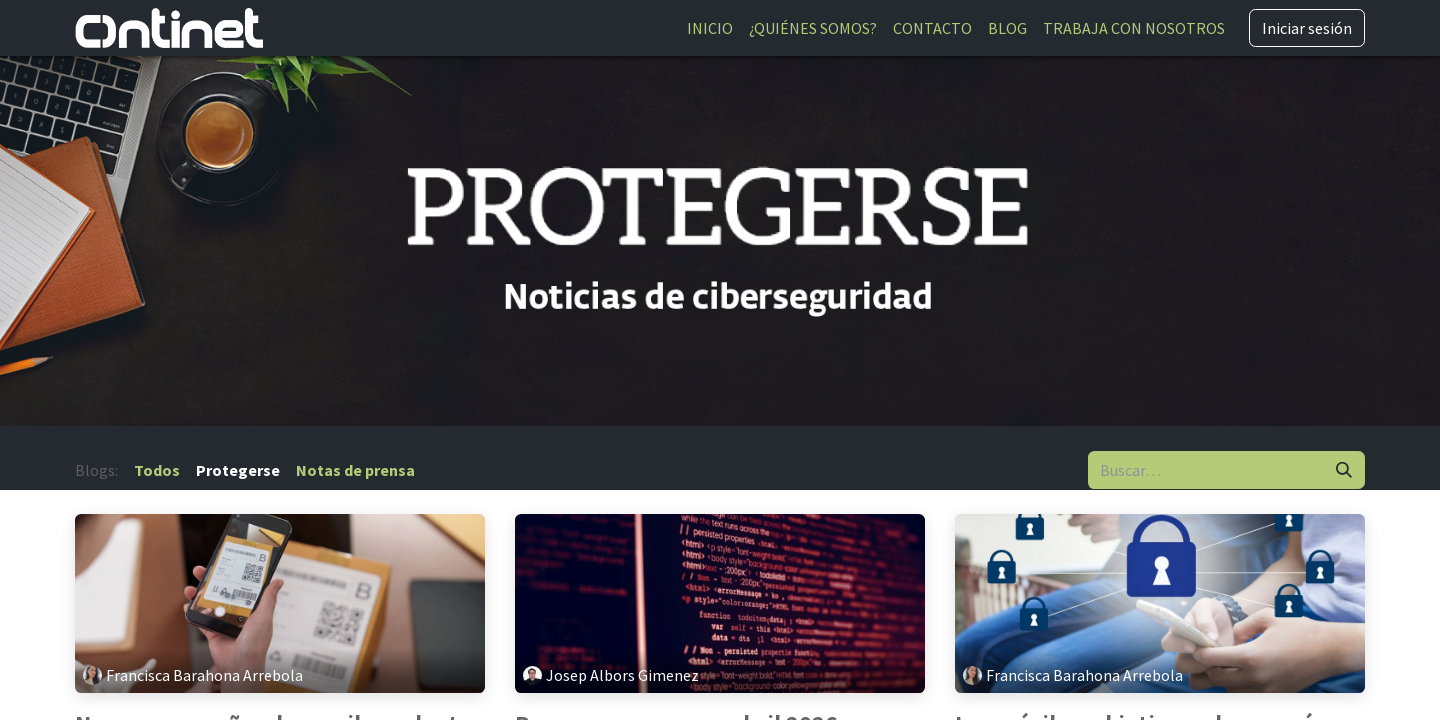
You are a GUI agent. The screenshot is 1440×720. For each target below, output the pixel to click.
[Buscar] (1344, 470)
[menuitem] (710, 28)
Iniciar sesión (1307, 28)
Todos (157, 470)
